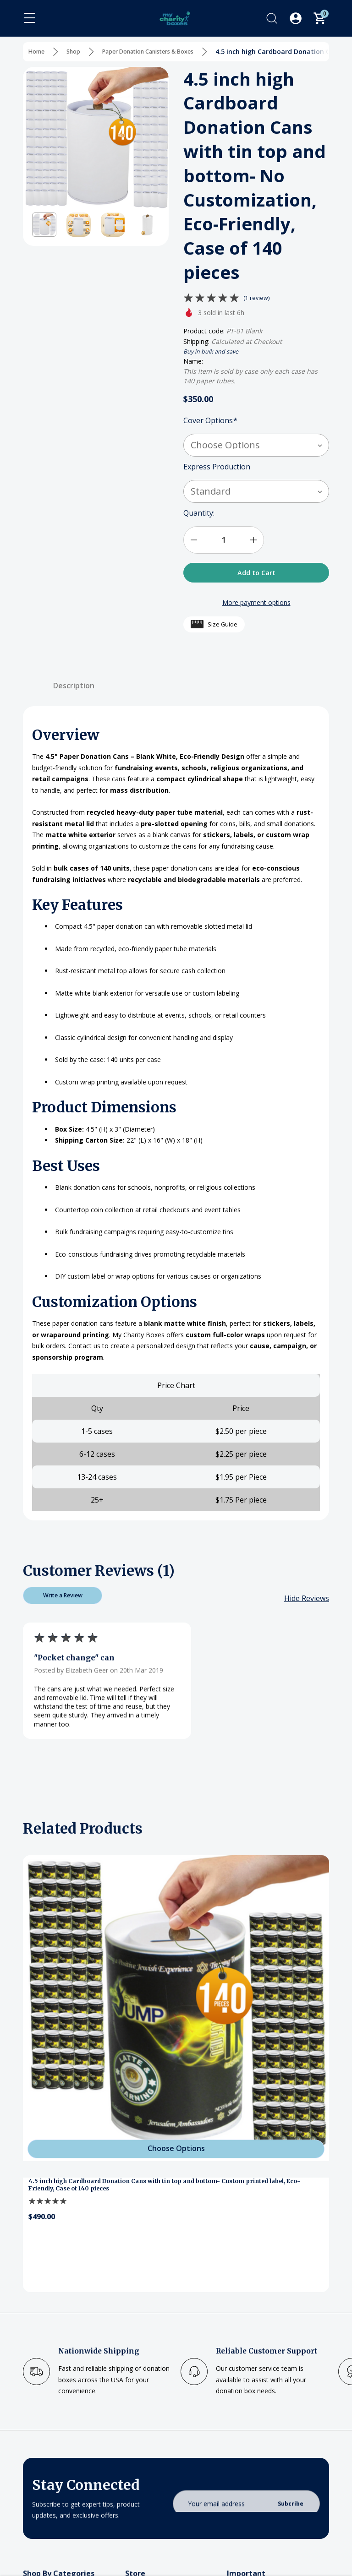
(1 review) (257, 297)
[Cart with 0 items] (319, 18)
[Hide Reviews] (306, 1606)
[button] (44, 224)
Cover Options (210, 420)
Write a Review (62, 1600)
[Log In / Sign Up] (295, 18)
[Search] (271, 18)
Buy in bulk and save (215, 351)
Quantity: (198, 513)
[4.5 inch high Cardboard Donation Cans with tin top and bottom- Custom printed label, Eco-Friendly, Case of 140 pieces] (176, 2016)
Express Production (217, 467)
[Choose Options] (176, 2155)
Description (73, 688)
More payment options (256, 605)
